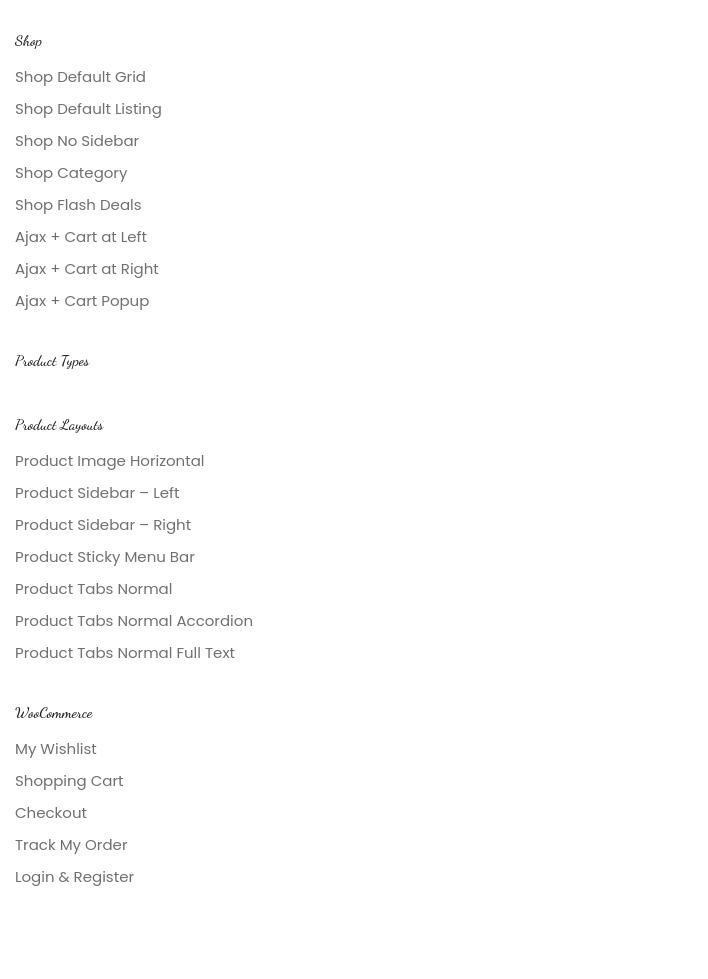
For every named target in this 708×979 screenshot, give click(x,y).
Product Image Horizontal (110, 460)
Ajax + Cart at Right (87, 268)
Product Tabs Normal (93, 588)
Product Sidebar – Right (103, 524)
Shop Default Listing (88, 108)
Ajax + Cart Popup (82, 300)
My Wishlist (56, 748)
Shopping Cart (69, 780)
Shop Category (71, 172)
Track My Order (71, 844)
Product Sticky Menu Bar (105, 556)
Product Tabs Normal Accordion (134, 620)
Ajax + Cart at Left (81, 236)
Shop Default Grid (80, 76)
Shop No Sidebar (77, 140)
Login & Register (74, 876)
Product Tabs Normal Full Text (125, 652)
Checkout (51, 812)
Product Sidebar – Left (97, 492)
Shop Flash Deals (78, 204)
